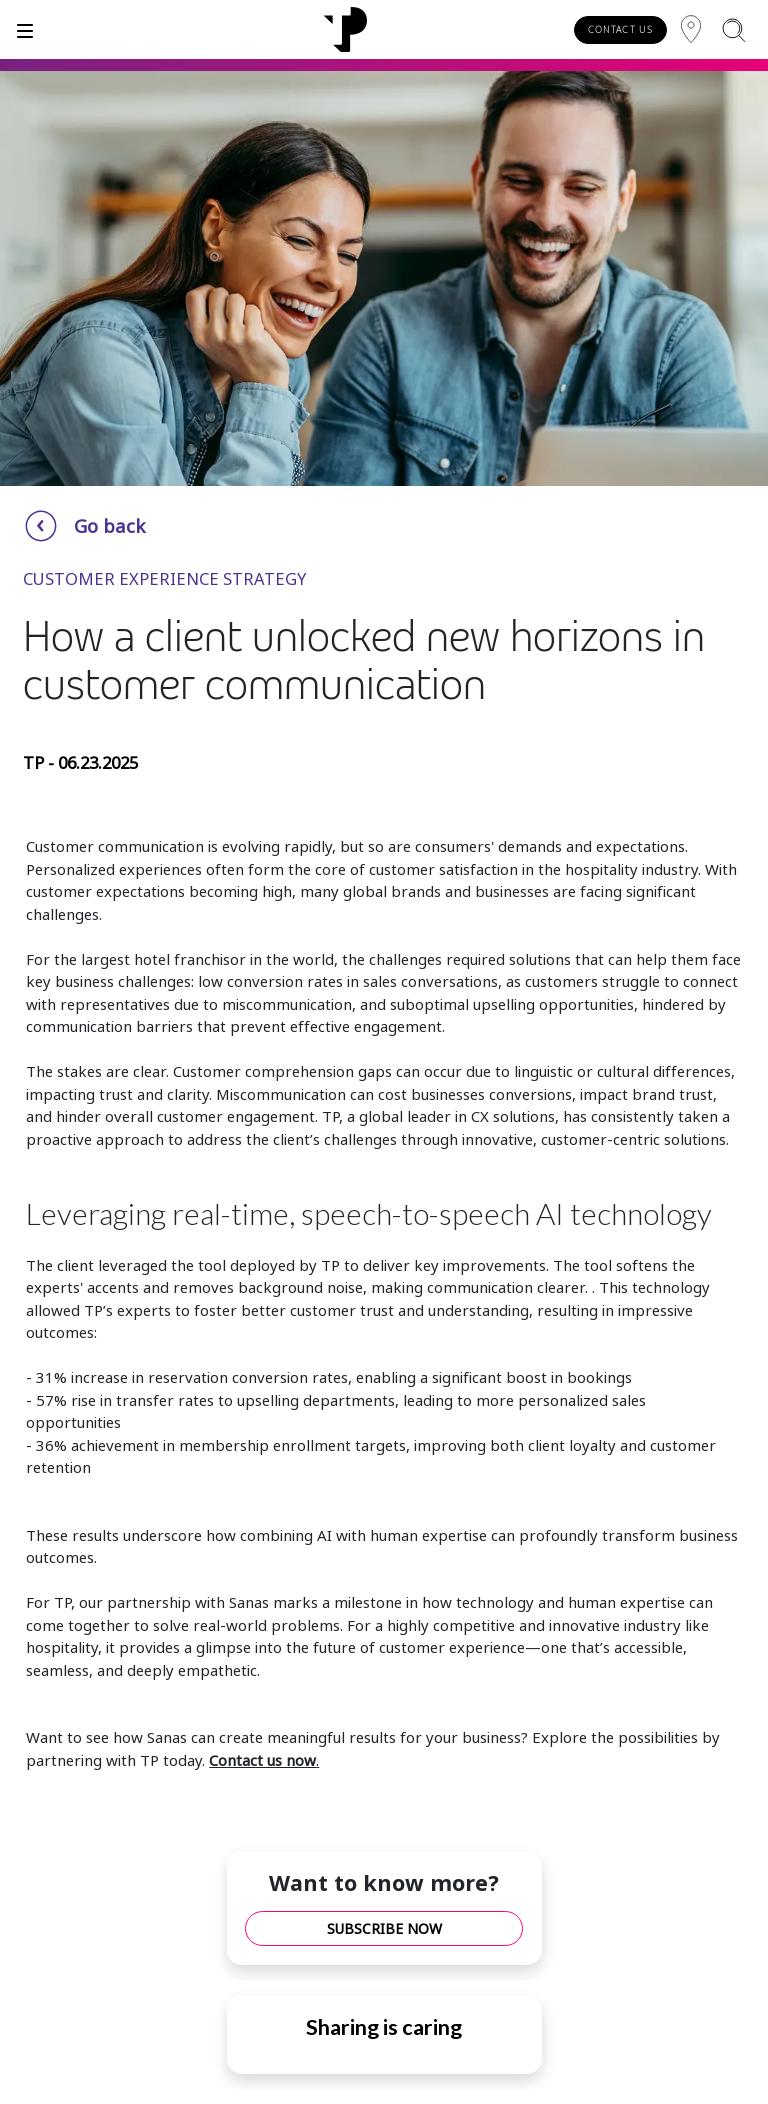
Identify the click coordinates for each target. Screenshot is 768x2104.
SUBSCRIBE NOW (384, 1928)
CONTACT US (620, 29)
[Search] (733, 29)
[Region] (691, 29)
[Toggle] (25, 29)
